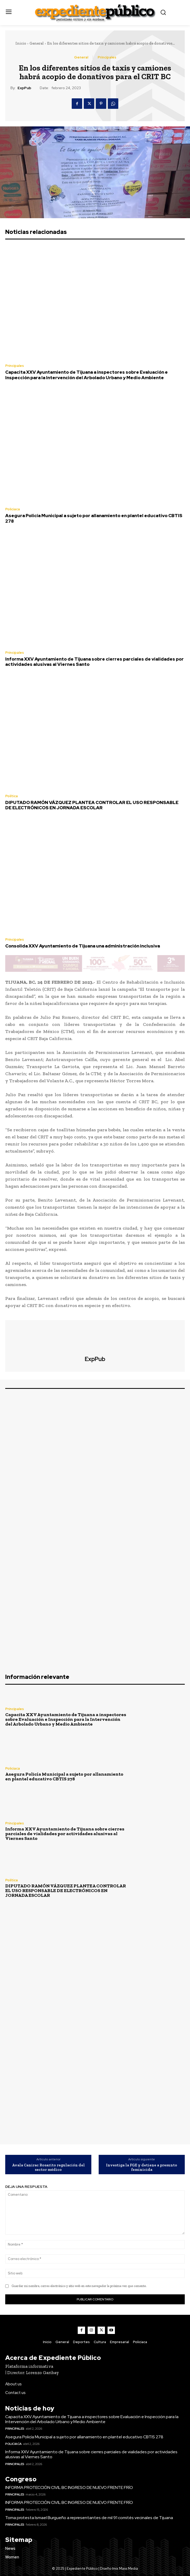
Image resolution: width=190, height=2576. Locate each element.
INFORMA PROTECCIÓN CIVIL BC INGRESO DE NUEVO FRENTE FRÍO (69, 2487)
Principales (107, 57)
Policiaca (12, 509)
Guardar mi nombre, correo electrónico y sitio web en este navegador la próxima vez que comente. (79, 2286)
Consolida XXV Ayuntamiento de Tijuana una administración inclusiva (82, 946)
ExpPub (24, 88)
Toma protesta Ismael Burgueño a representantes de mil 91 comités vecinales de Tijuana (89, 2517)
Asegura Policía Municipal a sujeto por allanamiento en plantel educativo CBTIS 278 (93, 518)
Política (11, 796)
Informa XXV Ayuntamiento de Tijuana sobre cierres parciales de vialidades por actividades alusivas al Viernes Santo (94, 661)
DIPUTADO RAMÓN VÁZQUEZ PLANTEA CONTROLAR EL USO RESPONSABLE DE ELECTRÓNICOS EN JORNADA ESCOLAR (91, 805)
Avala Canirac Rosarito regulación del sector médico (48, 2167)
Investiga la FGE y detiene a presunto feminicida (141, 2167)
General (37, 43)
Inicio (20, 43)
